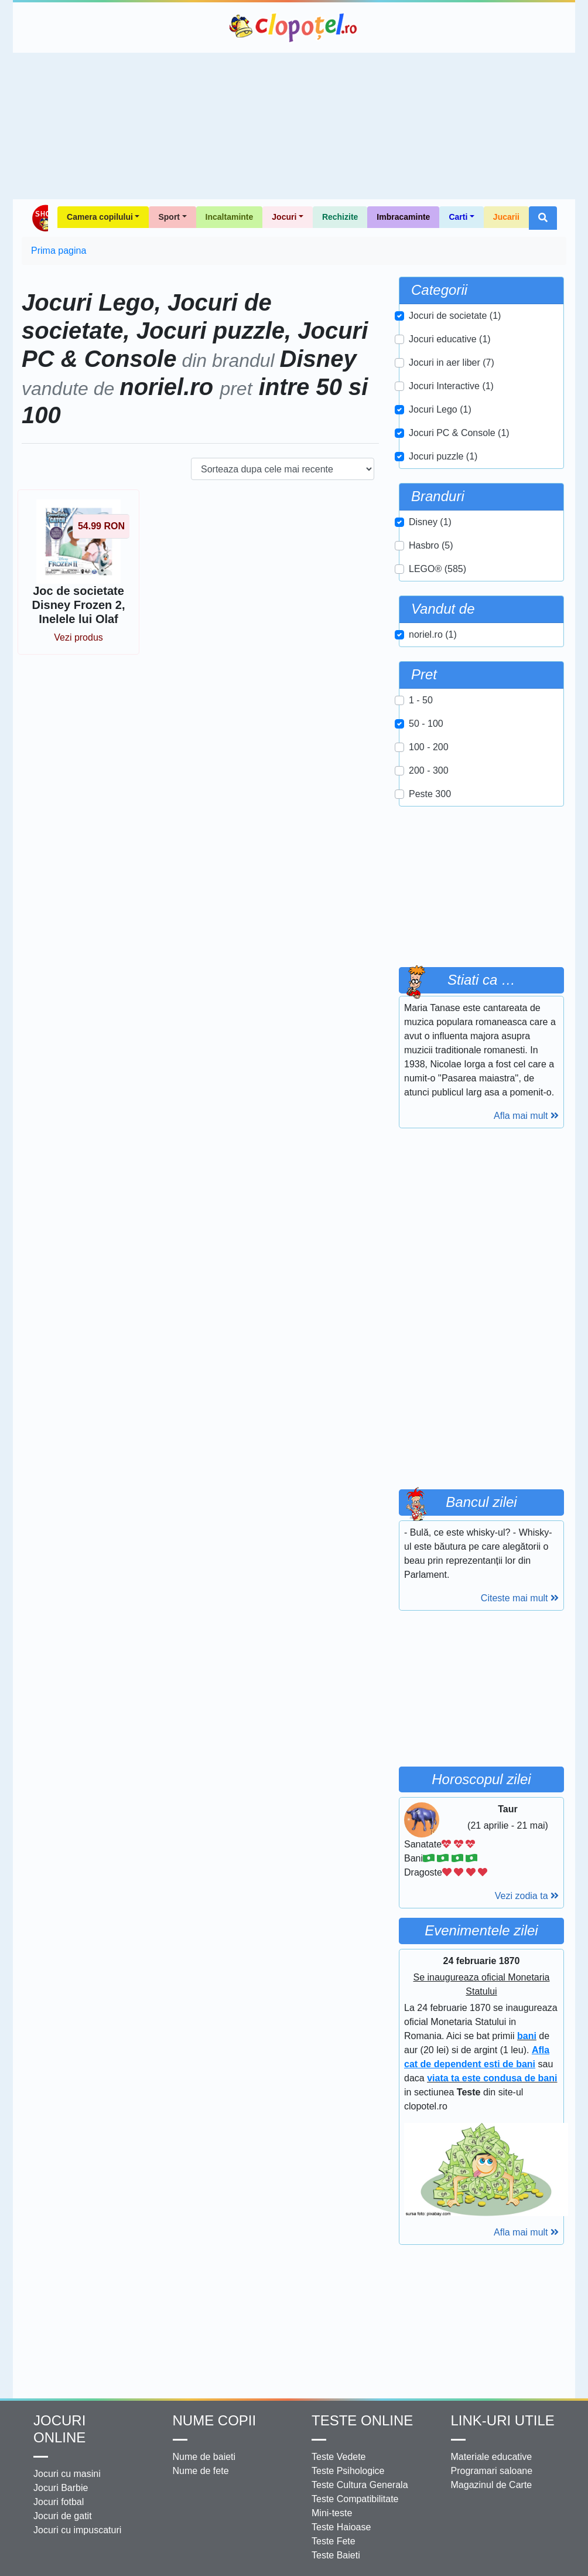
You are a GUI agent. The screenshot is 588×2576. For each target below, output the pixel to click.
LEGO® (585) (437, 569)
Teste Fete (333, 2541)
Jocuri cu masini (67, 2474)
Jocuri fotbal (58, 2502)
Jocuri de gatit (62, 2516)
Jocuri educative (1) (450, 339)
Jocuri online (59, 2428)
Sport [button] (169, 217)
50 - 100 (426, 724)
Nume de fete (201, 2471)
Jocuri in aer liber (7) (451, 362)
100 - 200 (429, 747)
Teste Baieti (336, 2555)
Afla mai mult (526, 1116)
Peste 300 (430, 794)
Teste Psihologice (348, 2471)
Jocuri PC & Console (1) (459, 433)
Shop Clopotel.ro (39, 218)
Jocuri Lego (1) (440, 409)
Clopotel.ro (294, 27)
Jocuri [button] (284, 217)
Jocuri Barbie (60, 2488)
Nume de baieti (204, 2457)
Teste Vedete (339, 2457)
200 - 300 (429, 770)
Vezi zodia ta (527, 1896)
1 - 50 (421, 700)
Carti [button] (458, 217)
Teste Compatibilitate (355, 2499)
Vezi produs (78, 637)
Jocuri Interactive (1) (451, 386)
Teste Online (362, 2420)
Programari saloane (492, 2471)
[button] (543, 218)
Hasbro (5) (431, 545)
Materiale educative (491, 2457)
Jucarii (506, 217)
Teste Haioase (341, 2527)
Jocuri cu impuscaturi (77, 2530)
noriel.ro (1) (433, 634)
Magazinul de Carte (491, 2485)
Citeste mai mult (520, 1598)
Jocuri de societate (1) (455, 316)
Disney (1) (430, 522)
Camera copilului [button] (100, 217)
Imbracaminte (403, 217)
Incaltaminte (230, 217)
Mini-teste (332, 2513)
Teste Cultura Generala (360, 2485)
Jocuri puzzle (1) (443, 456)
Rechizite (340, 217)
